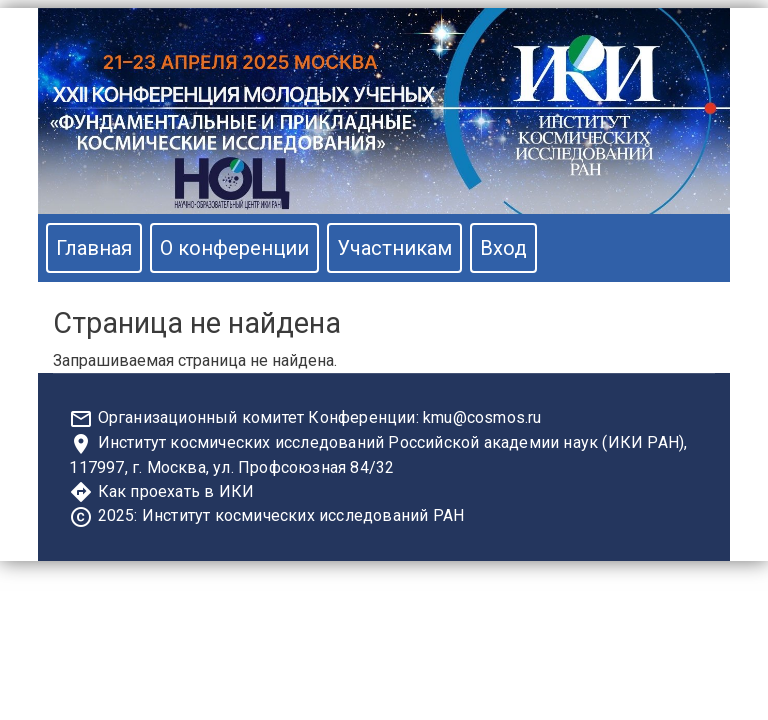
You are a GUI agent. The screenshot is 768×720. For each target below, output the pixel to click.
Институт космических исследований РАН (303, 515)
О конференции (234, 248)
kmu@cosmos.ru (482, 417)
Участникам (394, 248)
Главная (94, 248)
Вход (503, 248)
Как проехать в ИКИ (176, 491)
